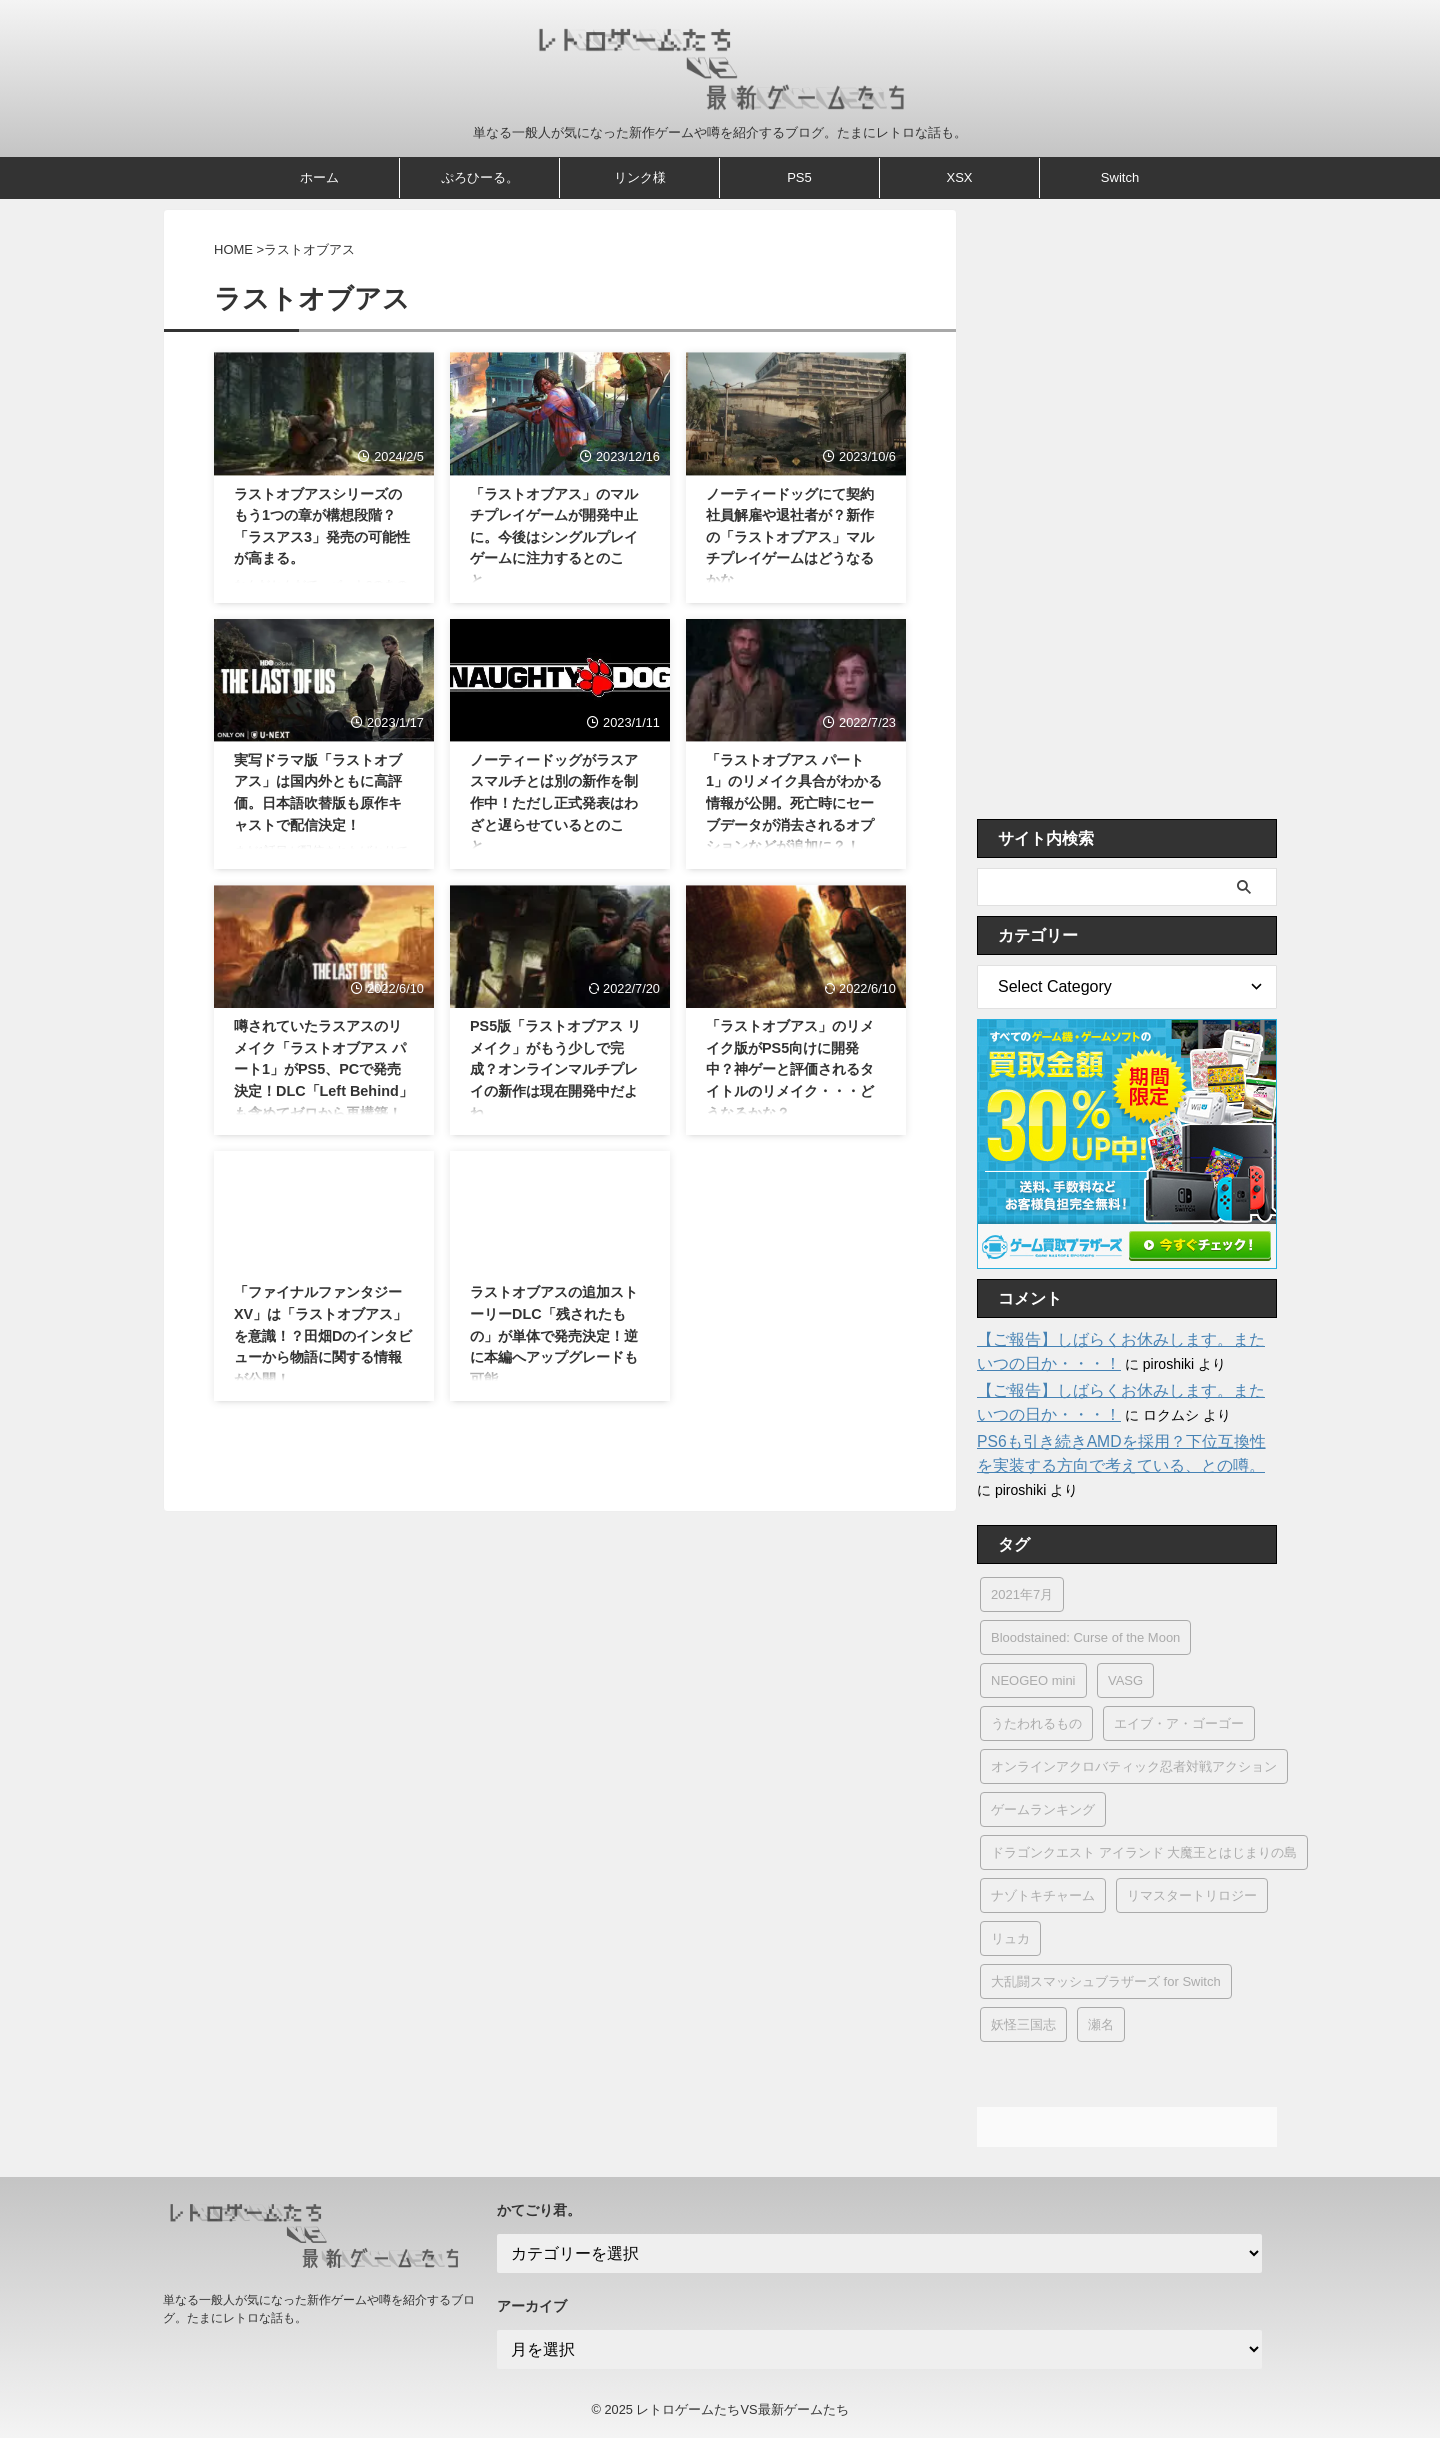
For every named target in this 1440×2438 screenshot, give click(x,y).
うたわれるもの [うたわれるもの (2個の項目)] (1036, 1723)
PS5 (799, 177)
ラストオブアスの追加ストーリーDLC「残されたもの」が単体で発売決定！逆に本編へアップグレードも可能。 (554, 1335)
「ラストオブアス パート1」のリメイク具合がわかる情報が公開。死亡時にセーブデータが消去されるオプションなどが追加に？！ (794, 803)
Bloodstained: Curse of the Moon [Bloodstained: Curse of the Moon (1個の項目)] (1085, 1637)
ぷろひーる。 (480, 177)
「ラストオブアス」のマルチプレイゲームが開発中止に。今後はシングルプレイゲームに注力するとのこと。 (554, 537)
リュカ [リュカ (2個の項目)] (1010, 1938)
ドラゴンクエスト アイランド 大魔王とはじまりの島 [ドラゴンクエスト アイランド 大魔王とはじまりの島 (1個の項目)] (1144, 1852)
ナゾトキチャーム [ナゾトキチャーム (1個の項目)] (1043, 1895)
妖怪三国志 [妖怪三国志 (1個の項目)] (1023, 2024)
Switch (1120, 177)
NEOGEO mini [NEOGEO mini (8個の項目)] (1033, 1680)
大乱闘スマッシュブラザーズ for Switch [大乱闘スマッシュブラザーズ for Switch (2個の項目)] (1106, 1981)
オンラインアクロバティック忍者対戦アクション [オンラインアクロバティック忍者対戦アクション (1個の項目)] (1134, 1766)
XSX (959, 177)
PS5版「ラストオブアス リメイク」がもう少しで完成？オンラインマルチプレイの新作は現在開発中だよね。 (555, 1069)
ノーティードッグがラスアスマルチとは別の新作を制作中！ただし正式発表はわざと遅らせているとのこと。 (554, 803)
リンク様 (640, 177)
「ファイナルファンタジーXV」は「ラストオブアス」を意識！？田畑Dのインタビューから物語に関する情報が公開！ (323, 1335)
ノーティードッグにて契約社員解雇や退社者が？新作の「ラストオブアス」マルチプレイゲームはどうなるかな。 (790, 537)
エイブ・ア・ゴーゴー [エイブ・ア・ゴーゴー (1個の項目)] (1179, 1723)
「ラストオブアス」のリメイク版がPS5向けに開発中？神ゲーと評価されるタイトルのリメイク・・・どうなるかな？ (790, 1069)
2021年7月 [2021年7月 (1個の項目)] (1022, 1594)
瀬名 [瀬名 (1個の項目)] (1101, 2024)
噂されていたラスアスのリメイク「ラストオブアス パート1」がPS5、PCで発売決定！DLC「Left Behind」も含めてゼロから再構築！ (323, 1069)
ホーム (319, 177)
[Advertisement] (1127, 509)
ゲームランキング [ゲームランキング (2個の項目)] (1043, 1809)
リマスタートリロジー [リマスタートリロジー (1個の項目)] (1192, 1895)
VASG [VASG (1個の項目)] (1125, 1680)
